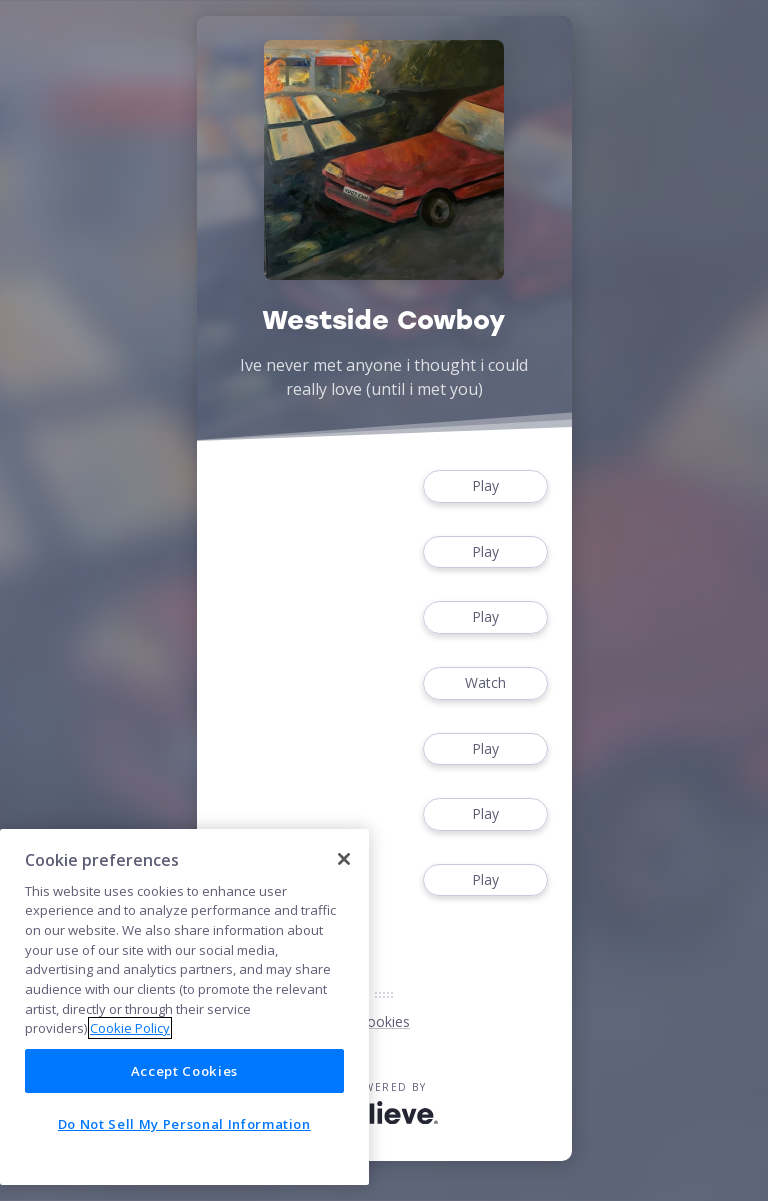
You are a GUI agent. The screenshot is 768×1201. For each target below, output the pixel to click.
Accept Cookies (184, 1071)
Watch (485, 683)
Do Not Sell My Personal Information (184, 1124)
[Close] (344, 859)
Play (485, 486)
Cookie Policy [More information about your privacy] (130, 1028)
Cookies (384, 1021)
